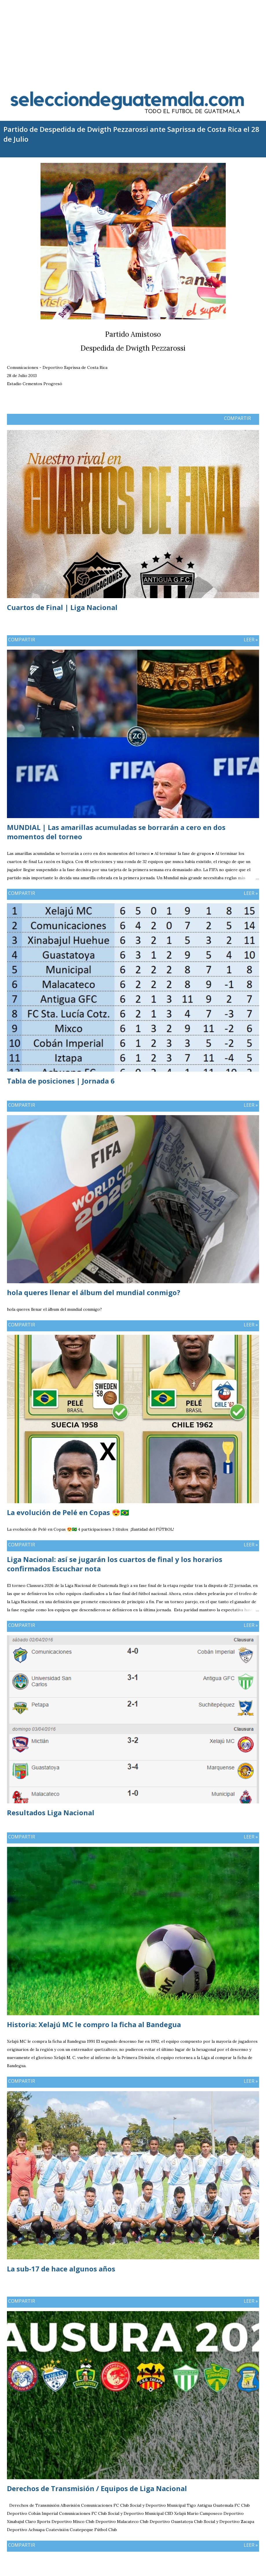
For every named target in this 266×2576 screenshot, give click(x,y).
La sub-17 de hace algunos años (61, 2268)
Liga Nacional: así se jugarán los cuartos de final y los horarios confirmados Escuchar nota (114, 1563)
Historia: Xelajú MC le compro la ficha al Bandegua (94, 2024)
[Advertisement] (133, 40)
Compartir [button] (237, 418)
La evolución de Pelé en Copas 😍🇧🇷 (68, 1512)
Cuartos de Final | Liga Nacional (62, 607)
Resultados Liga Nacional (50, 1812)
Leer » (251, 639)
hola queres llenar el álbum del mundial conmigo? (93, 1292)
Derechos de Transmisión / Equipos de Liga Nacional (97, 2488)
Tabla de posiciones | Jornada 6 (61, 1081)
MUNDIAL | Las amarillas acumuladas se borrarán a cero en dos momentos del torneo (116, 831)
